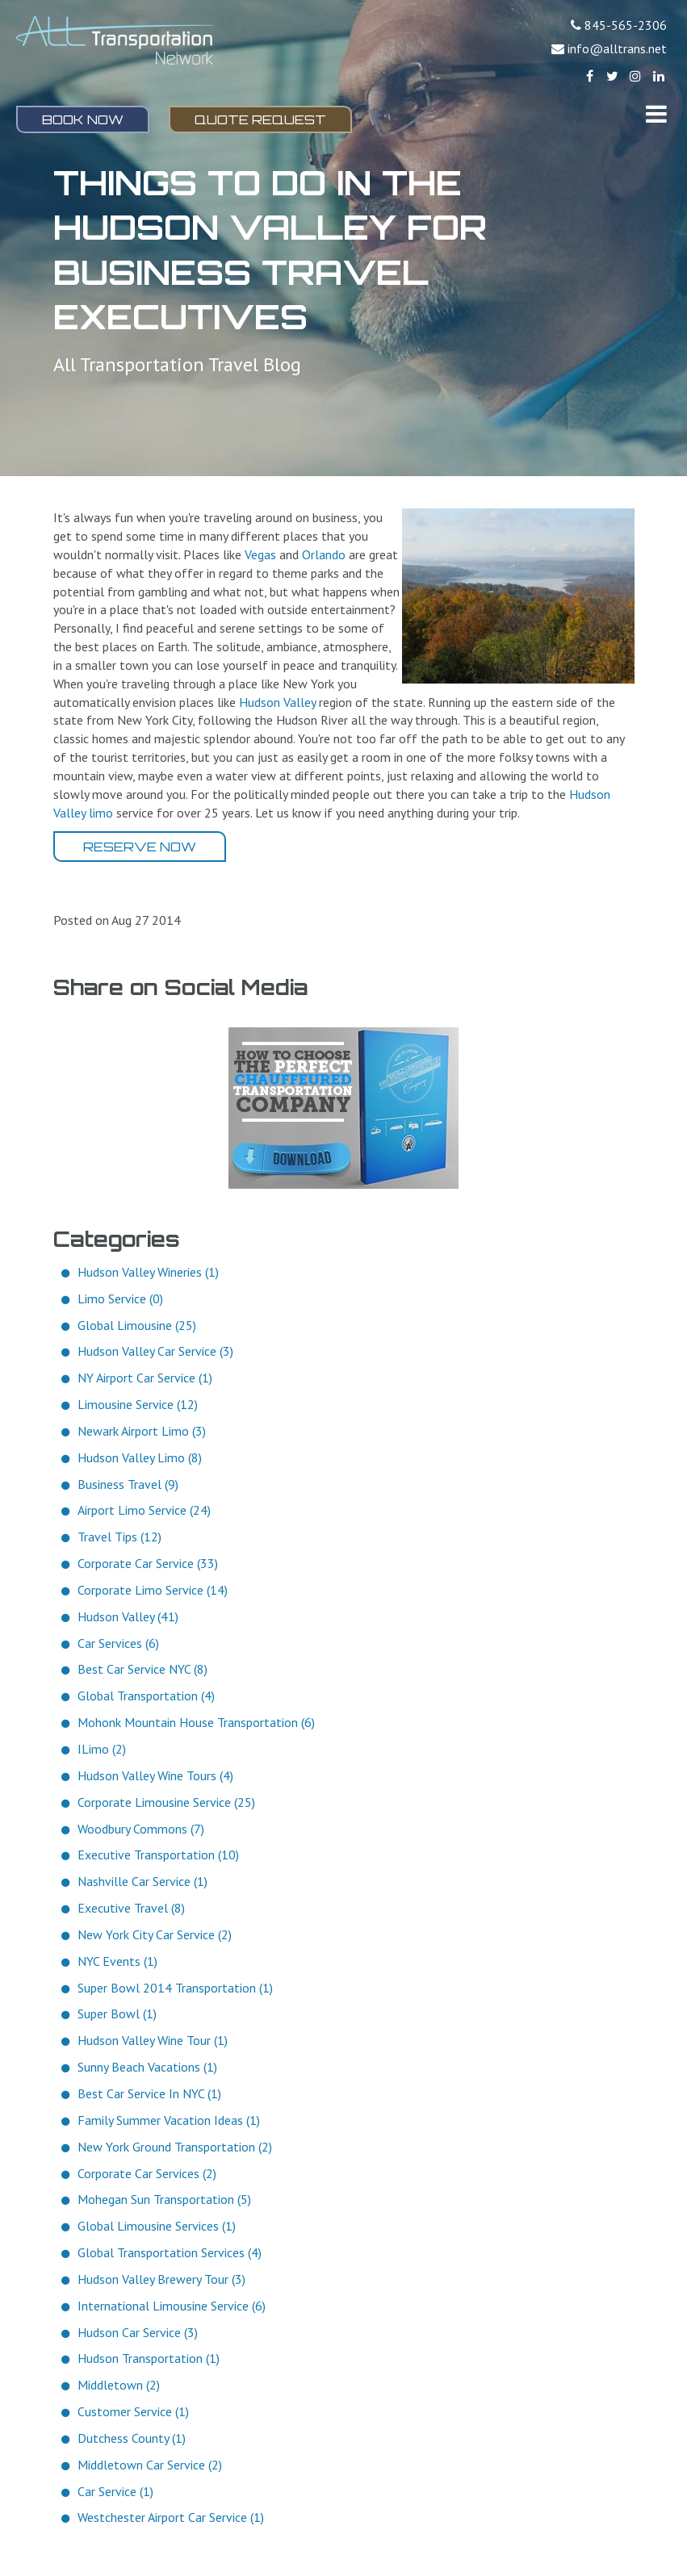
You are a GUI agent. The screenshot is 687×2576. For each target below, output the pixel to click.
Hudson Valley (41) (127, 1616)
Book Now (83, 119)
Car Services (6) (118, 1643)
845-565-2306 (625, 25)
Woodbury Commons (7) (140, 1829)
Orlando (324, 554)
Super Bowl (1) (117, 2013)
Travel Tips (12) (119, 1536)
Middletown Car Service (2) (149, 2465)
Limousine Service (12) (137, 1404)
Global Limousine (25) (136, 1325)
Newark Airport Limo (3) (141, 1431)
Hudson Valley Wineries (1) (148, 1272)
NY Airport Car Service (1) (144, 1378)
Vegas (260, 554)
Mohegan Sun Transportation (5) (164, 2199)
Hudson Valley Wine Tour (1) (152, 2040)
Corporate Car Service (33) (147, 1563)
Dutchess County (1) (131, 2438)
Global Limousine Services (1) (156, 2226)
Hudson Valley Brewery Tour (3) (161, 2279)
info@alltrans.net (617, 48)
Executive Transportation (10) (158, 1854)
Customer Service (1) (133, 2411)
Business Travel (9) (127, 1484)
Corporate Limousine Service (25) (166, 1802)
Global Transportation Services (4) (169, 2252)
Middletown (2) (118, 2385)
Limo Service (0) (120, 1298)
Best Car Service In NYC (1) (149, 2093)
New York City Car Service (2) (154, 1934)
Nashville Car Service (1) (142, 1881)
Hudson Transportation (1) (148, 2358)
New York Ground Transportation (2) (174, 2147)
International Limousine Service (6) (171, 2306)
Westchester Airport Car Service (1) (170, 2517)
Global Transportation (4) (146, 1695)
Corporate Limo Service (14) (152, 1590)
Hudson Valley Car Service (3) (155, 1351)
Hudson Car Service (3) (137, 2332)
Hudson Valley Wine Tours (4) (155, 1775)
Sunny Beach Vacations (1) (147, 2067)
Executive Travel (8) (131, 1908)
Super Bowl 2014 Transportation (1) (175, 1988)
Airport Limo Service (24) (144, 1510)
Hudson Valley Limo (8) (139, 1457)
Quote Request (260, 119)
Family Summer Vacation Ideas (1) (168, 2120)
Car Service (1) (115, 2491)
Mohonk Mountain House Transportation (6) (196, 1722)
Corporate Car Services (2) (146, 2173)
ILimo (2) (101, 1749)
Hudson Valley (277, 702)
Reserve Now (139, 846)
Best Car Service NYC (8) (142, 1669)
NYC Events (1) (117, 1961)
